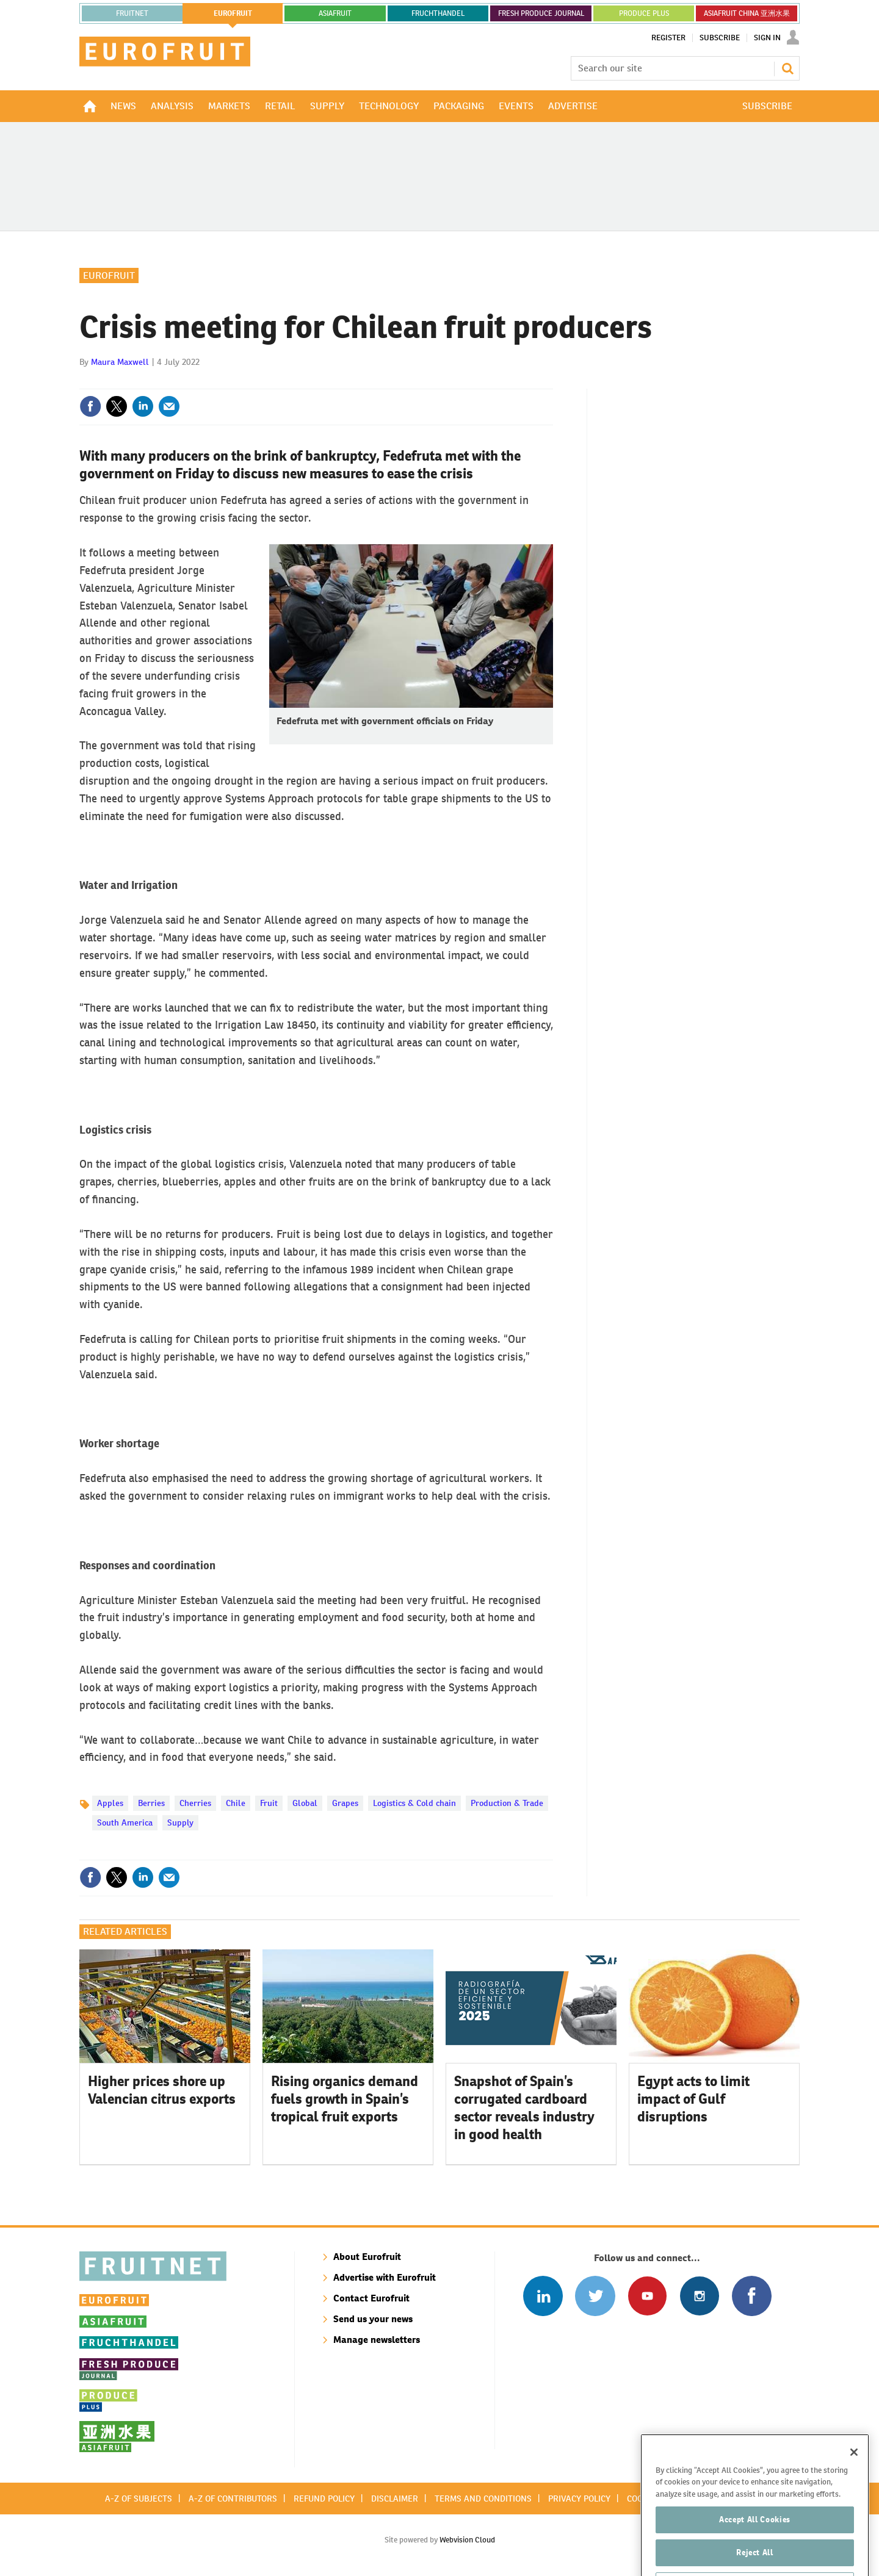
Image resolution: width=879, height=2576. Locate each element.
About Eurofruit (367, 2256)
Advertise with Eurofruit (384, 2277)
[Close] (854, 2475)
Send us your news (373, 2318)
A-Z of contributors (233, 2498)
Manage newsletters (376, 2339)
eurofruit (233, 13)
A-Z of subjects (138, 2498)
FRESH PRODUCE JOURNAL (541, 13)
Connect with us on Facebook (752, 2295)
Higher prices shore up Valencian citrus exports (162, 2090)
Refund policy (324, 2498)
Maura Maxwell (120, 361)
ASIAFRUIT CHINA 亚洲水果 (747, 13)
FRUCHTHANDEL (438, 13)
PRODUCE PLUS (644, 13)
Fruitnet (132, 13)
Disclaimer (394, 2498)
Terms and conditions (483, 2498)
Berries (151, 1802)
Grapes (345, 1802)
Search (787, 68)
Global (304, 1802)
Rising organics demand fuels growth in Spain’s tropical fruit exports (344, 2099)
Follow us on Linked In (543, 2295)
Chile (235, 1802)
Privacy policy (579, 2498)
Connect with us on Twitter (595, 2295)
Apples (110, 1802)
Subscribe (720, 38)
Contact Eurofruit (371, 2298)
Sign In (767, 38)
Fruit (269, 1802)
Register (668, 38)
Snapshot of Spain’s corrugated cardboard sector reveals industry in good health (524, 2107)
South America (125, 1822)
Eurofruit (109, 275)
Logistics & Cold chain (414, 1802)
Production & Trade (507, 1802)
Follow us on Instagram (699, 2295)
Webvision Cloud (467, 2540)
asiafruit (335, 13)
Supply (180, 1822)
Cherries (195, 1802)
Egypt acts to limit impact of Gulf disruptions (693, 2099)
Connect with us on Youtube (647, 2295)
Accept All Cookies (754, 2543)
